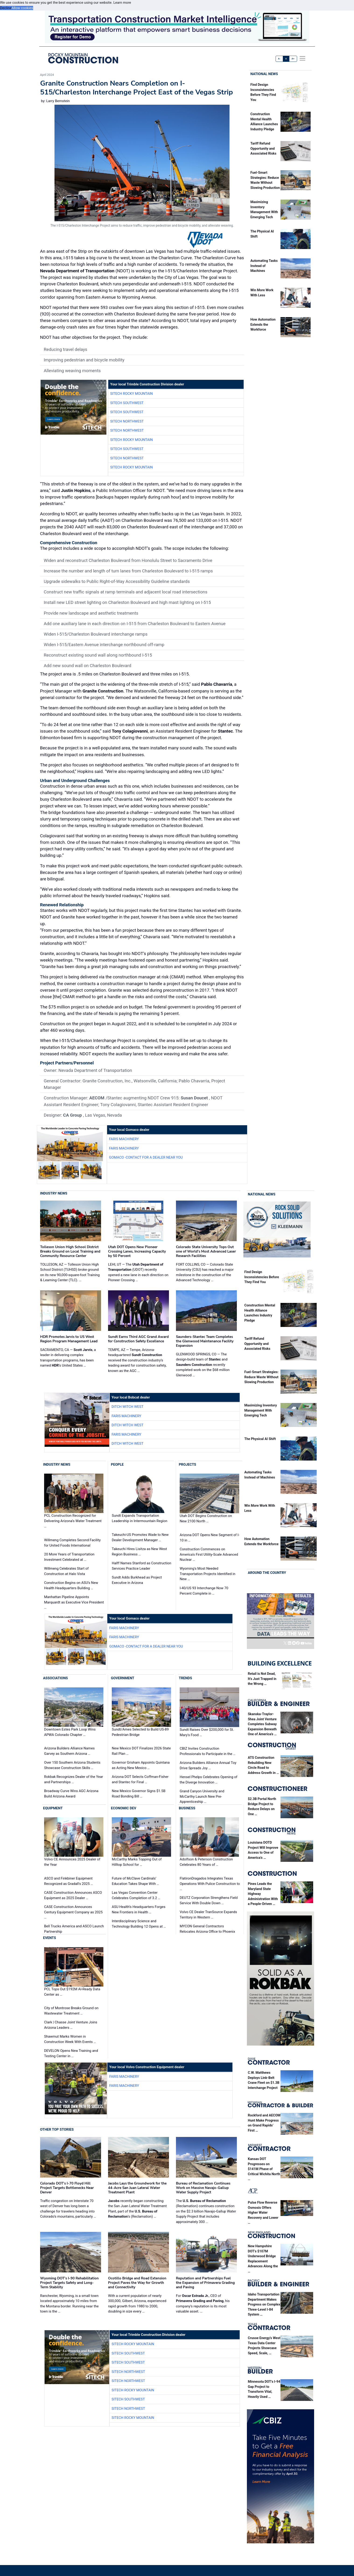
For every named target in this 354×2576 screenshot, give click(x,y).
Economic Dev (123, 1808)
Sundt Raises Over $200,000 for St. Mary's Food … (207, 1732)
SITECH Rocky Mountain (131, 394)
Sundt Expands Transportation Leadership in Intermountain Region (139, 1519)
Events (49, 1938)
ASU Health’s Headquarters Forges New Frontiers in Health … (138, 1910)
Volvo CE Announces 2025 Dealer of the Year (72, 1862)
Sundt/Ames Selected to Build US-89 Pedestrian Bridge (140, 1732)
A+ (292, 59)
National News (264, 75)
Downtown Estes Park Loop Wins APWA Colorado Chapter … (69, 1732)
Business (187, 1808)
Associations (55, 1678)
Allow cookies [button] (22, 8)
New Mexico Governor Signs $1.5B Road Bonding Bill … (138, 1794)
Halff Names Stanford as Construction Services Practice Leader (141, 1566)
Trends (185, 1678)
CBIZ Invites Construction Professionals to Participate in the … (207, 1751)
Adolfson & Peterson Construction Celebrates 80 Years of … (206, 1862)
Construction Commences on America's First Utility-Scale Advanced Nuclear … (209, 1554)
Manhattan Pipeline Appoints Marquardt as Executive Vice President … (74, 1602)
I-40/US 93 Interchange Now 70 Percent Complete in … (204, 1591)
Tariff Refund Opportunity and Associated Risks (263, 149)
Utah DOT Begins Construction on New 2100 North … (206, 1519)
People (117, 1465)
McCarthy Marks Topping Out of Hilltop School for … (136, 1862)
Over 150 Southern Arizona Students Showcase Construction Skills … (72, 1765)
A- (279, 59)
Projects (187, 1465)
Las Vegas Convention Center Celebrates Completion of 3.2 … (136, 1895)
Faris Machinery (124, 1139)
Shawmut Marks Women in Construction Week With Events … (70, 2039)
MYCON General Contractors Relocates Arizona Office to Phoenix (207, 1929)
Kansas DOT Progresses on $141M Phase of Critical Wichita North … (264, 2169)
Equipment (53, 1808)
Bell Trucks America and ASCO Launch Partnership (74, 1929)
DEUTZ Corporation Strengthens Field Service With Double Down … (209, 1900)
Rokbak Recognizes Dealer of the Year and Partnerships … (73, 1780)
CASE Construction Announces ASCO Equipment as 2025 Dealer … (73, 1895)
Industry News (53, 1194)
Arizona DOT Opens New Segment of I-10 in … (209, 1538)
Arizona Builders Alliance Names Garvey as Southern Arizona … (69, 1751)
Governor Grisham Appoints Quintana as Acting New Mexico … (141, 1765)
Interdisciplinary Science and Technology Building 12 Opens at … (139, 1924)
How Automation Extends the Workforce (263, 325)
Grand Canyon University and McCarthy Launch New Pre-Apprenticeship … (202, 1796)
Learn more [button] (122, 2)
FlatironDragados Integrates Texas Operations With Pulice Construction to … (210, 1884)
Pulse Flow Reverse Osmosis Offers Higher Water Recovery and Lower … (263, 2213)
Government (122, 1678)
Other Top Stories (57, 2130)
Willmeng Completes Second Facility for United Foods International (72, 1543)
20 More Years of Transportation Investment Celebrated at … (69, 1557)
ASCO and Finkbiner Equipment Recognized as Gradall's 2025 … (68, 1881)
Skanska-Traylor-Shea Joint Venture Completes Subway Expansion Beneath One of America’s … (262, 1725)
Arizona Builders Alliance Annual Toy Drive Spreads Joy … (208, 1765)
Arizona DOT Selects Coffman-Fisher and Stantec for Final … (140, 1780)
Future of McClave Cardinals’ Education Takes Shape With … (135, 1881)
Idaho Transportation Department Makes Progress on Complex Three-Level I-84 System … (264, 2305)
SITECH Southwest (127, 403)
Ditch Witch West (127, 1407)
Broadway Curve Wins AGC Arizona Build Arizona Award (71, 1794)
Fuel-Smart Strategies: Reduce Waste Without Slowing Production (261, 1378)
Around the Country (267, 1573)
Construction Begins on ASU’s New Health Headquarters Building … (71, 1585)
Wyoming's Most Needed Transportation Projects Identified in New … (207, 1574)
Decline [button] (5, 8)
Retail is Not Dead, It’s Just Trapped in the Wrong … (262, 1679)
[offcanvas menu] (302, 58)
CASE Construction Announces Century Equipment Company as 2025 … (73, 1912)
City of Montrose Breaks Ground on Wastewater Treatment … (71, 2011)
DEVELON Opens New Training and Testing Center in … (71, 2053)
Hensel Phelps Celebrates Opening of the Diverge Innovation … (208, 1780)
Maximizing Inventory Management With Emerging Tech (260, 1411)
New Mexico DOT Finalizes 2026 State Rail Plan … (141, 1751)
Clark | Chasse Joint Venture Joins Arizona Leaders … (70, 2025)
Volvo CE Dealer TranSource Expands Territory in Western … (208, 1915)
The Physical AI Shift (260, 1439)
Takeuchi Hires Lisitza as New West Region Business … (139, 1552)
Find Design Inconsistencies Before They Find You (261, 1278)
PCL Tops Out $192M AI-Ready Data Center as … (72, 1992)
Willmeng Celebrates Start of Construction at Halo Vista (66, 1571)
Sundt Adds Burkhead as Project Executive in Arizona (137, 1580)
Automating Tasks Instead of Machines (264, 266)
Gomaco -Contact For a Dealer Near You (146, 1158)
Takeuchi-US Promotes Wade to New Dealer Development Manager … (140, 1538)
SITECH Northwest (127, 422)
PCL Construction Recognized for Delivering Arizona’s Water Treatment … (72, 1521)
